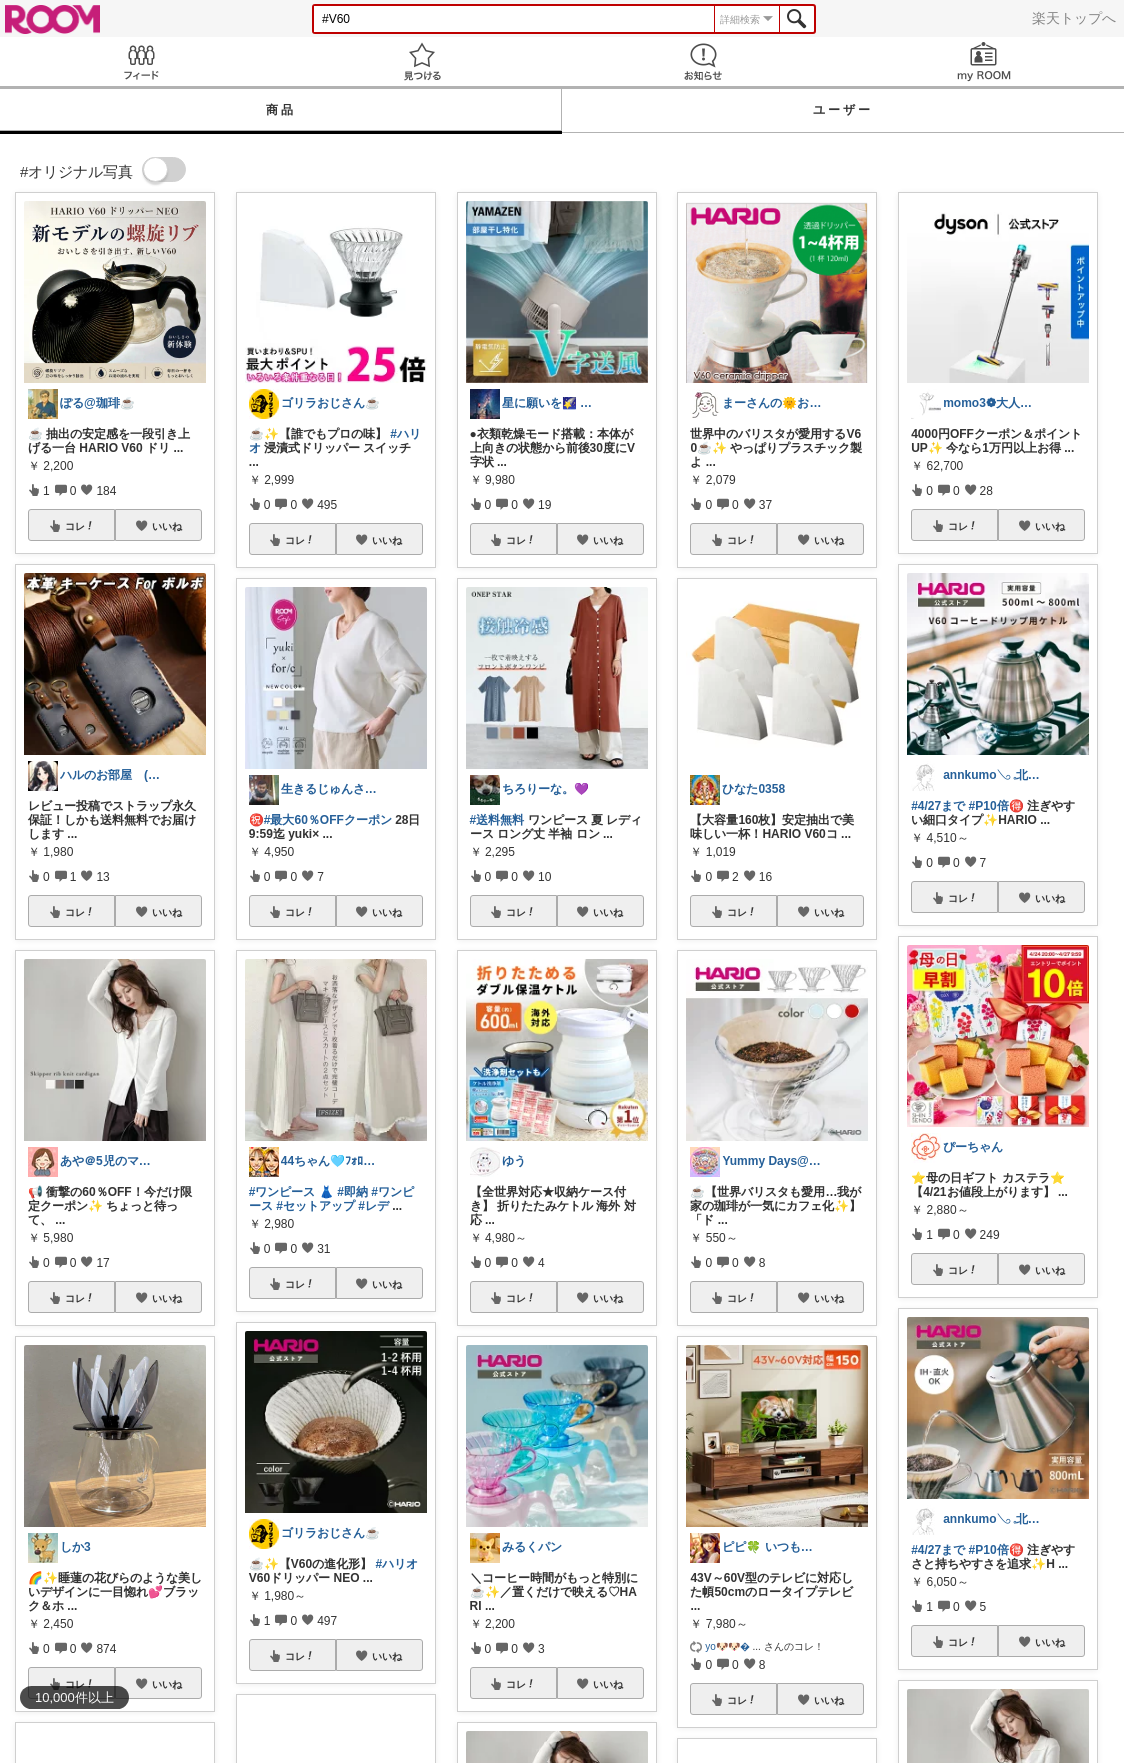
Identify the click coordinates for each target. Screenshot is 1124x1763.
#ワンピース (282, 1192)
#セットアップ (315, 1206)
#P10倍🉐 (996, 806)
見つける (421, 61)
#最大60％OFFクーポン (328, 820)
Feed (140, 61)
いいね (167, 526)
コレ (80, 526)
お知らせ (702, 61)
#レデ (373, 1206)
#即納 (352, 1192)
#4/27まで (938, 806)
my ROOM (983, 61)
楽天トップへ (1074, 18)
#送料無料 (497, 820)
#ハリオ (396, 1564)
